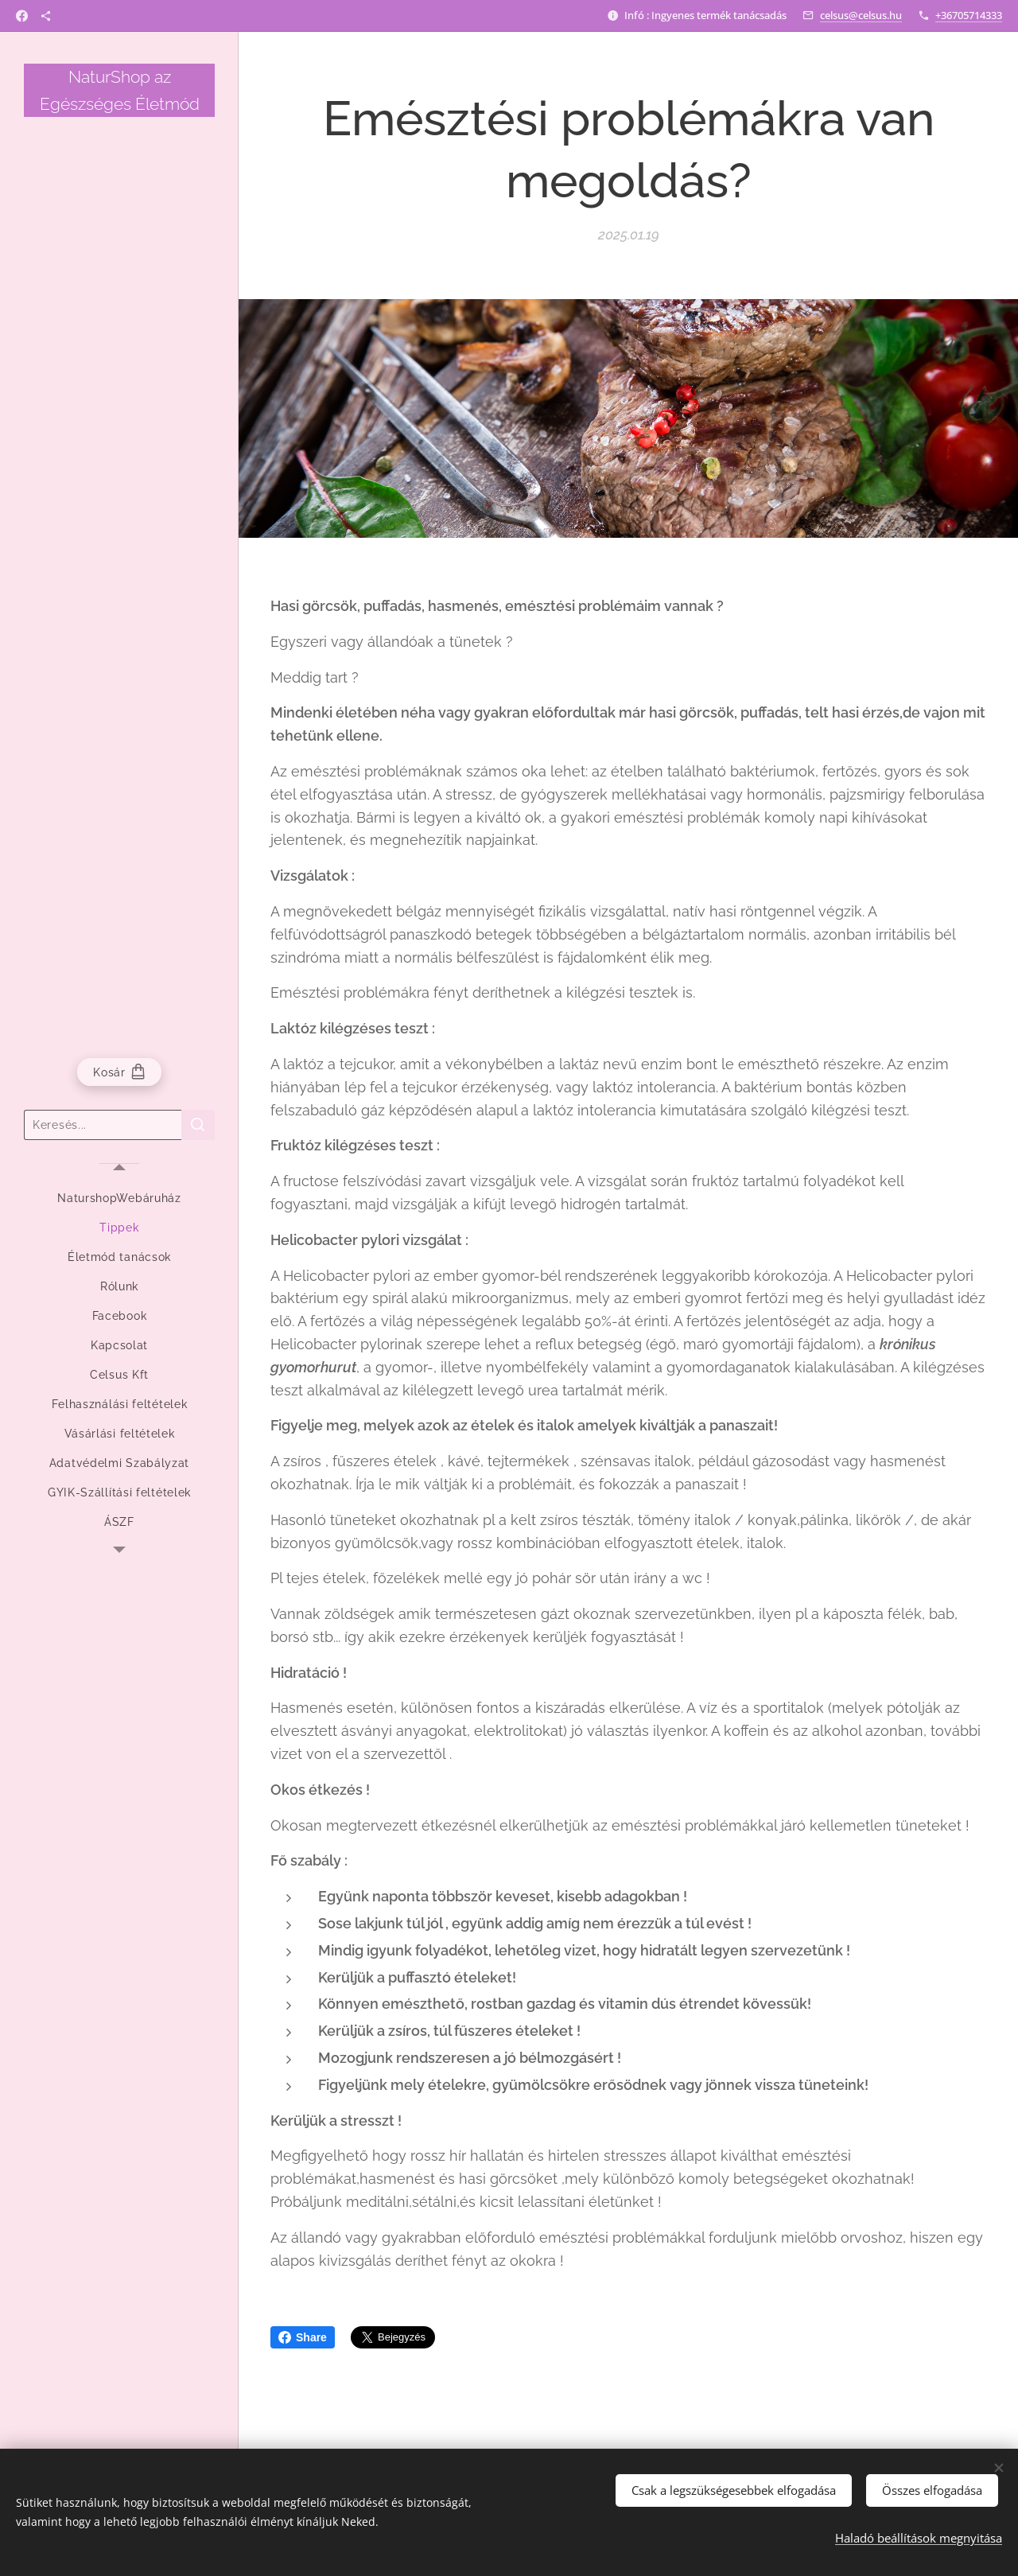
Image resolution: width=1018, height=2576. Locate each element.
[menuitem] (119, 1198)
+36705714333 (968, 15)
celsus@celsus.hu (861, 15)
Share (302, 2337)
